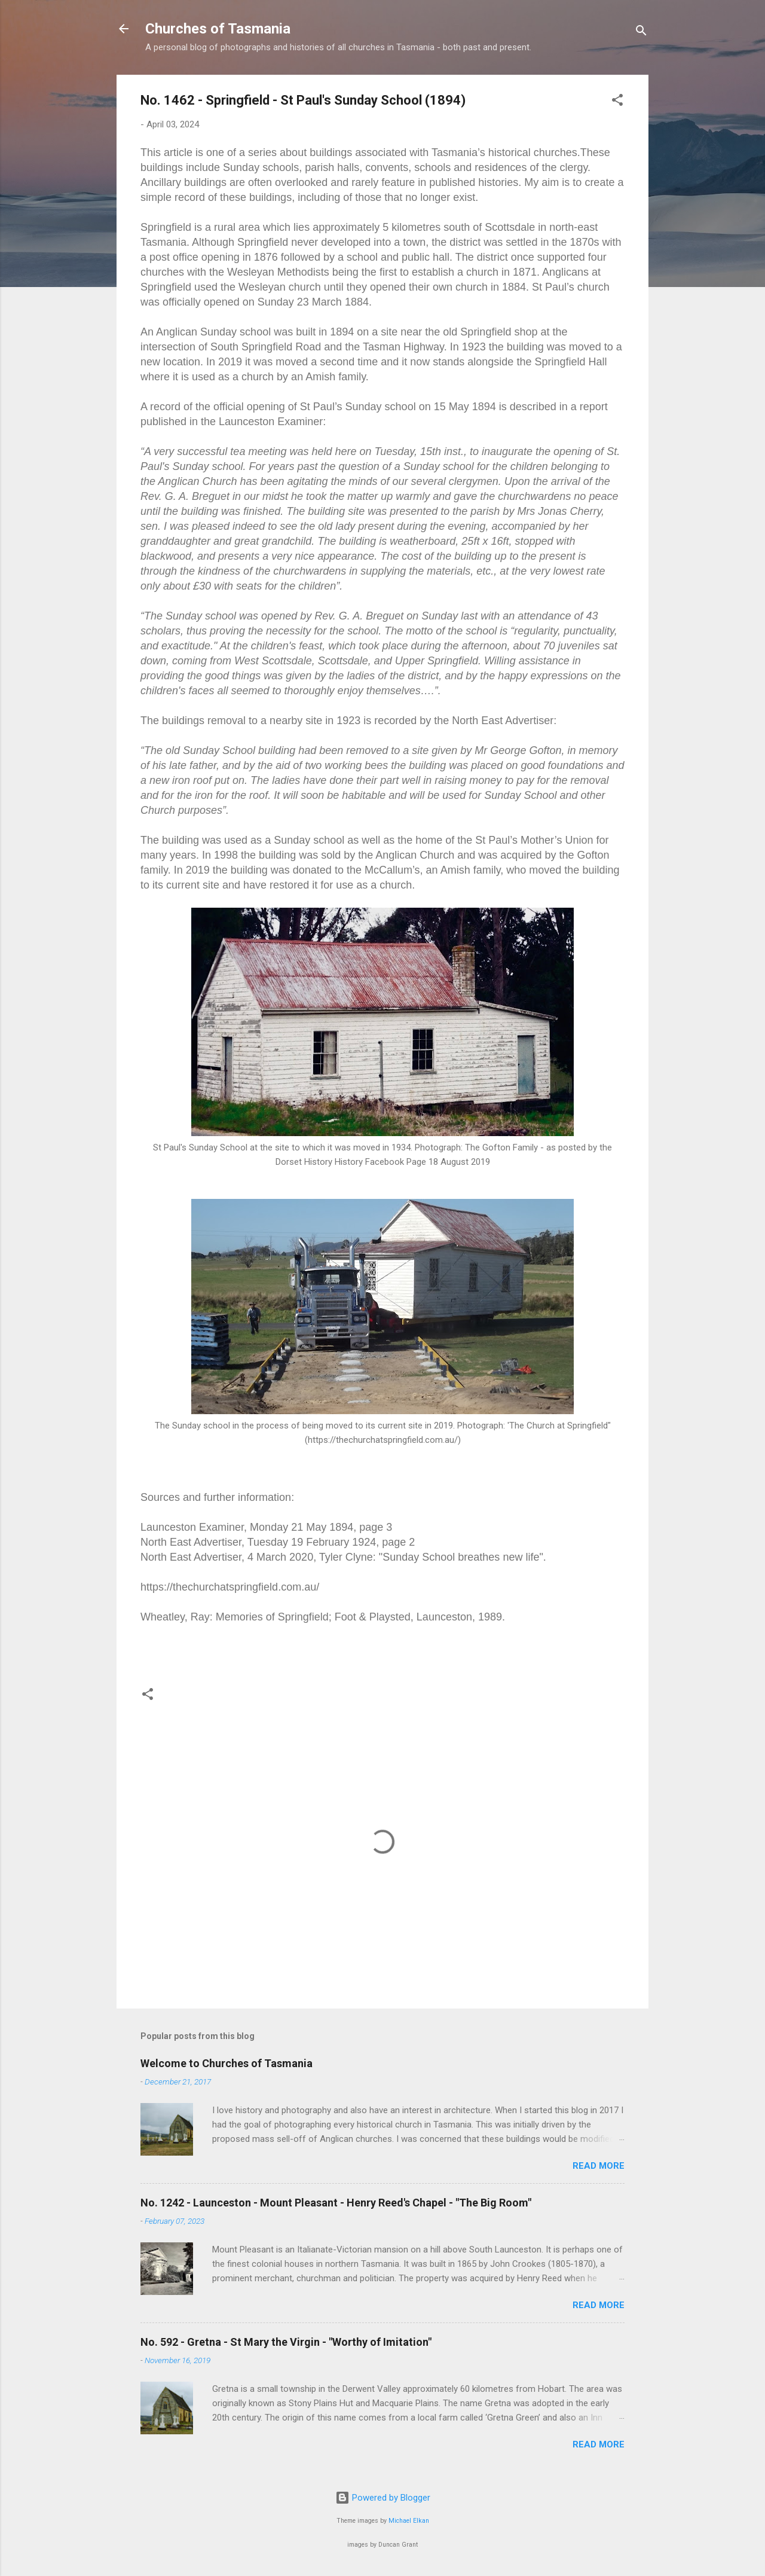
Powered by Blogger (382, 2497)
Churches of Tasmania (217, 28)
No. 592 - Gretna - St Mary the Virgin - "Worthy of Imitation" (286, 2342)
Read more (599, 2165)
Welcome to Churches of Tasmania (226, 2063)
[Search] (641, 32)
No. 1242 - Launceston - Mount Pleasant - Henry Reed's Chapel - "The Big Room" (335, 2202)
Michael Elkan (408, 2521)
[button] (617, 102)
